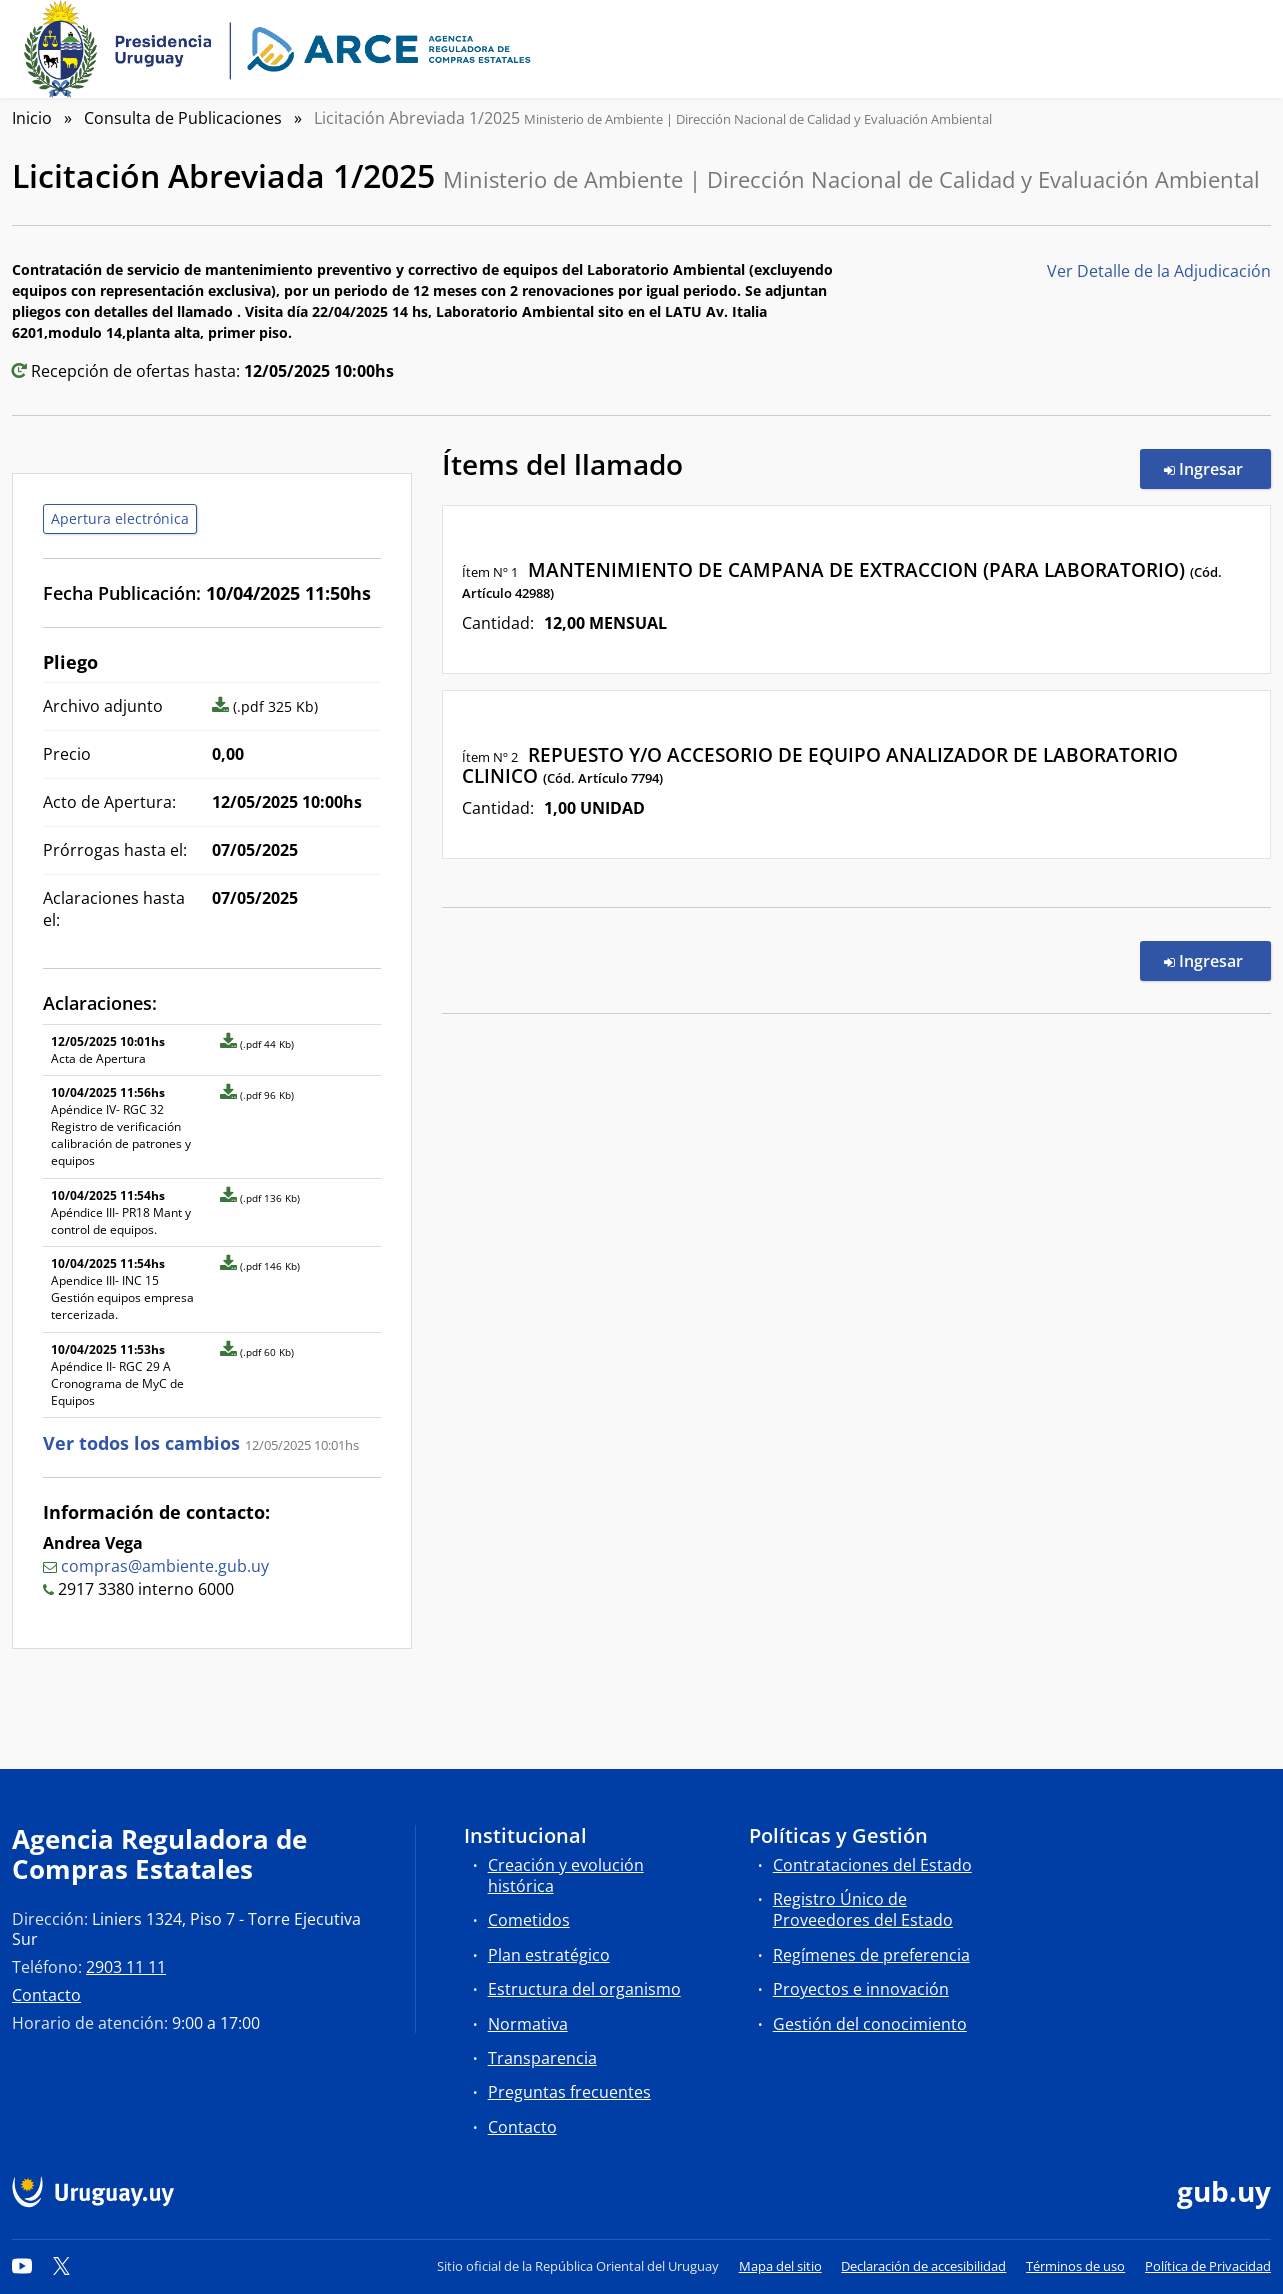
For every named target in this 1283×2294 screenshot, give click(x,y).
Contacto (46, 1995)
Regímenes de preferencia (871, 1955)
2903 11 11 (126, 1967)
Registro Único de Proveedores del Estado (863, 1909)
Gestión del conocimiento (870, 2024)
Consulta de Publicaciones (183, 118)
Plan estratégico (549, 1955)
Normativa (528, 2024)
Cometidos (529, 1920)
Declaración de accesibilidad (923, 2266)
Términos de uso (1075, 2266)
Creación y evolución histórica (566, 1875)
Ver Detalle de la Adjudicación (1159, 271)
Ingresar (1217, 468)
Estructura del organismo (584, 1989)
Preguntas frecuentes (569, 2092)
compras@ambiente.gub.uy (165, 1566)
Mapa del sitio (780, 2266)
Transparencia (542, 2058)
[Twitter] (62, 2266)
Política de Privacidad (1208, 2266)
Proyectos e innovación (861, 1989)
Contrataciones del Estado (872, 1865)
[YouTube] (22, 2266)
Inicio (32, 118)
